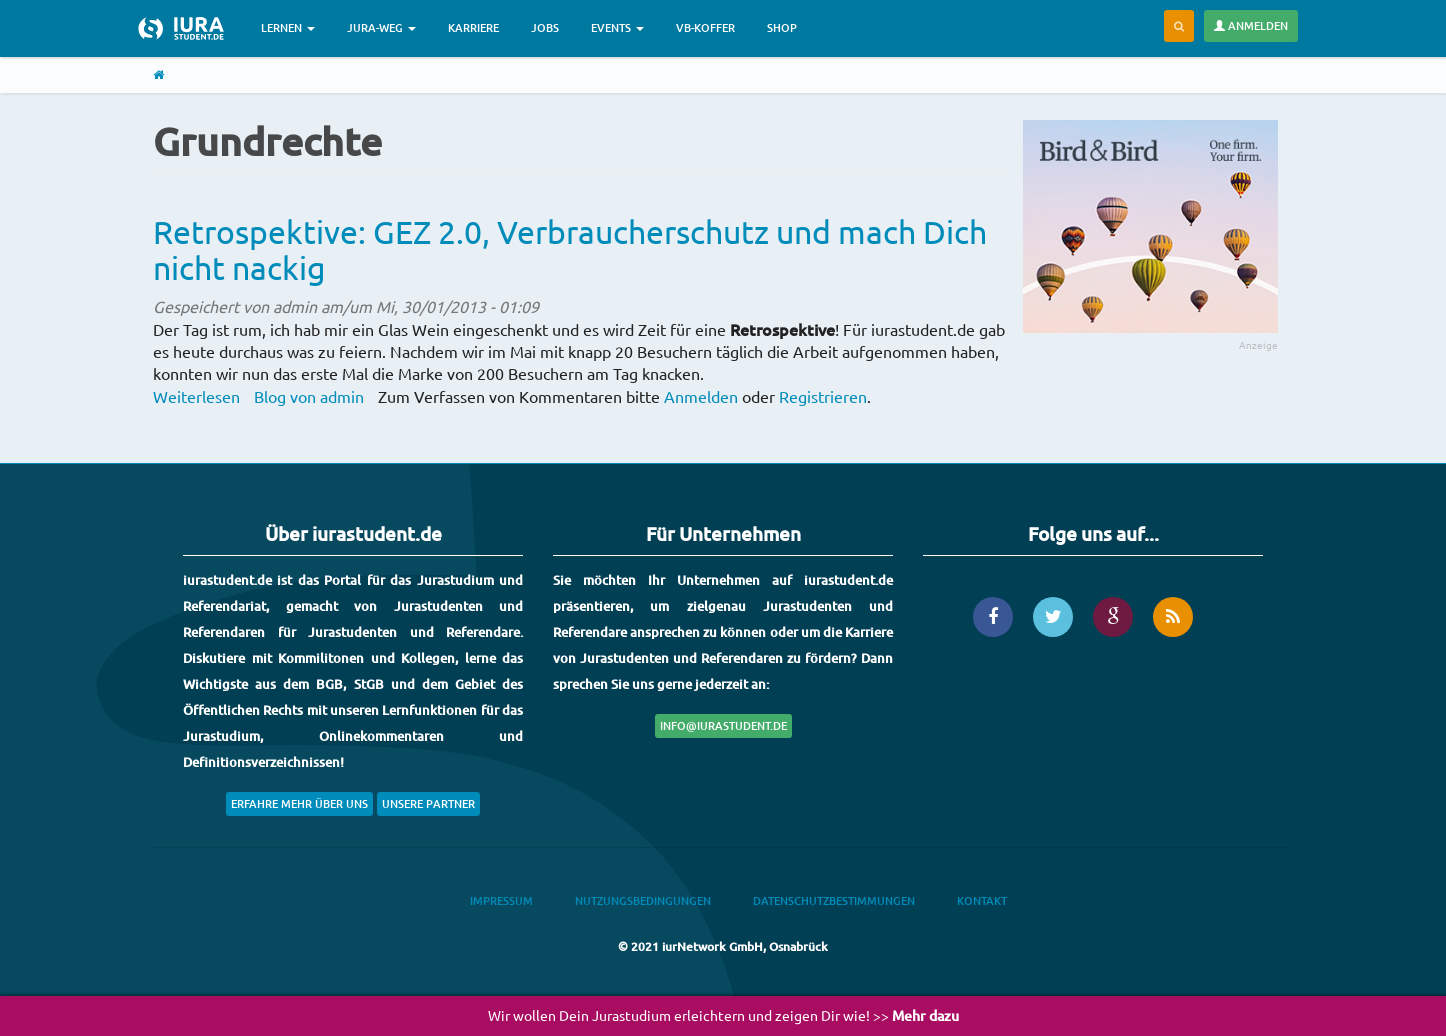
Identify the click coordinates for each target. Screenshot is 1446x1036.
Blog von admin (309, 396)
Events (617, 27)
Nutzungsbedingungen (643, 900)
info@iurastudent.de (723, 725)
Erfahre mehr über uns (299, 803)
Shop (782, 27)
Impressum (501, 900)
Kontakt (982, 900)
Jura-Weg (381, 27)
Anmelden (1251, 25)
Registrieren (823, 396)
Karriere (473, 27)
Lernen (288, 27)
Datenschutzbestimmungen (834, 900)
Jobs (545, 27)
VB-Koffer (705, 27)
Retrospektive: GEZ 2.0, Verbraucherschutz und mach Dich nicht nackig (570, 249)
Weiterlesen (196, 396)
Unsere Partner (428, 803)
